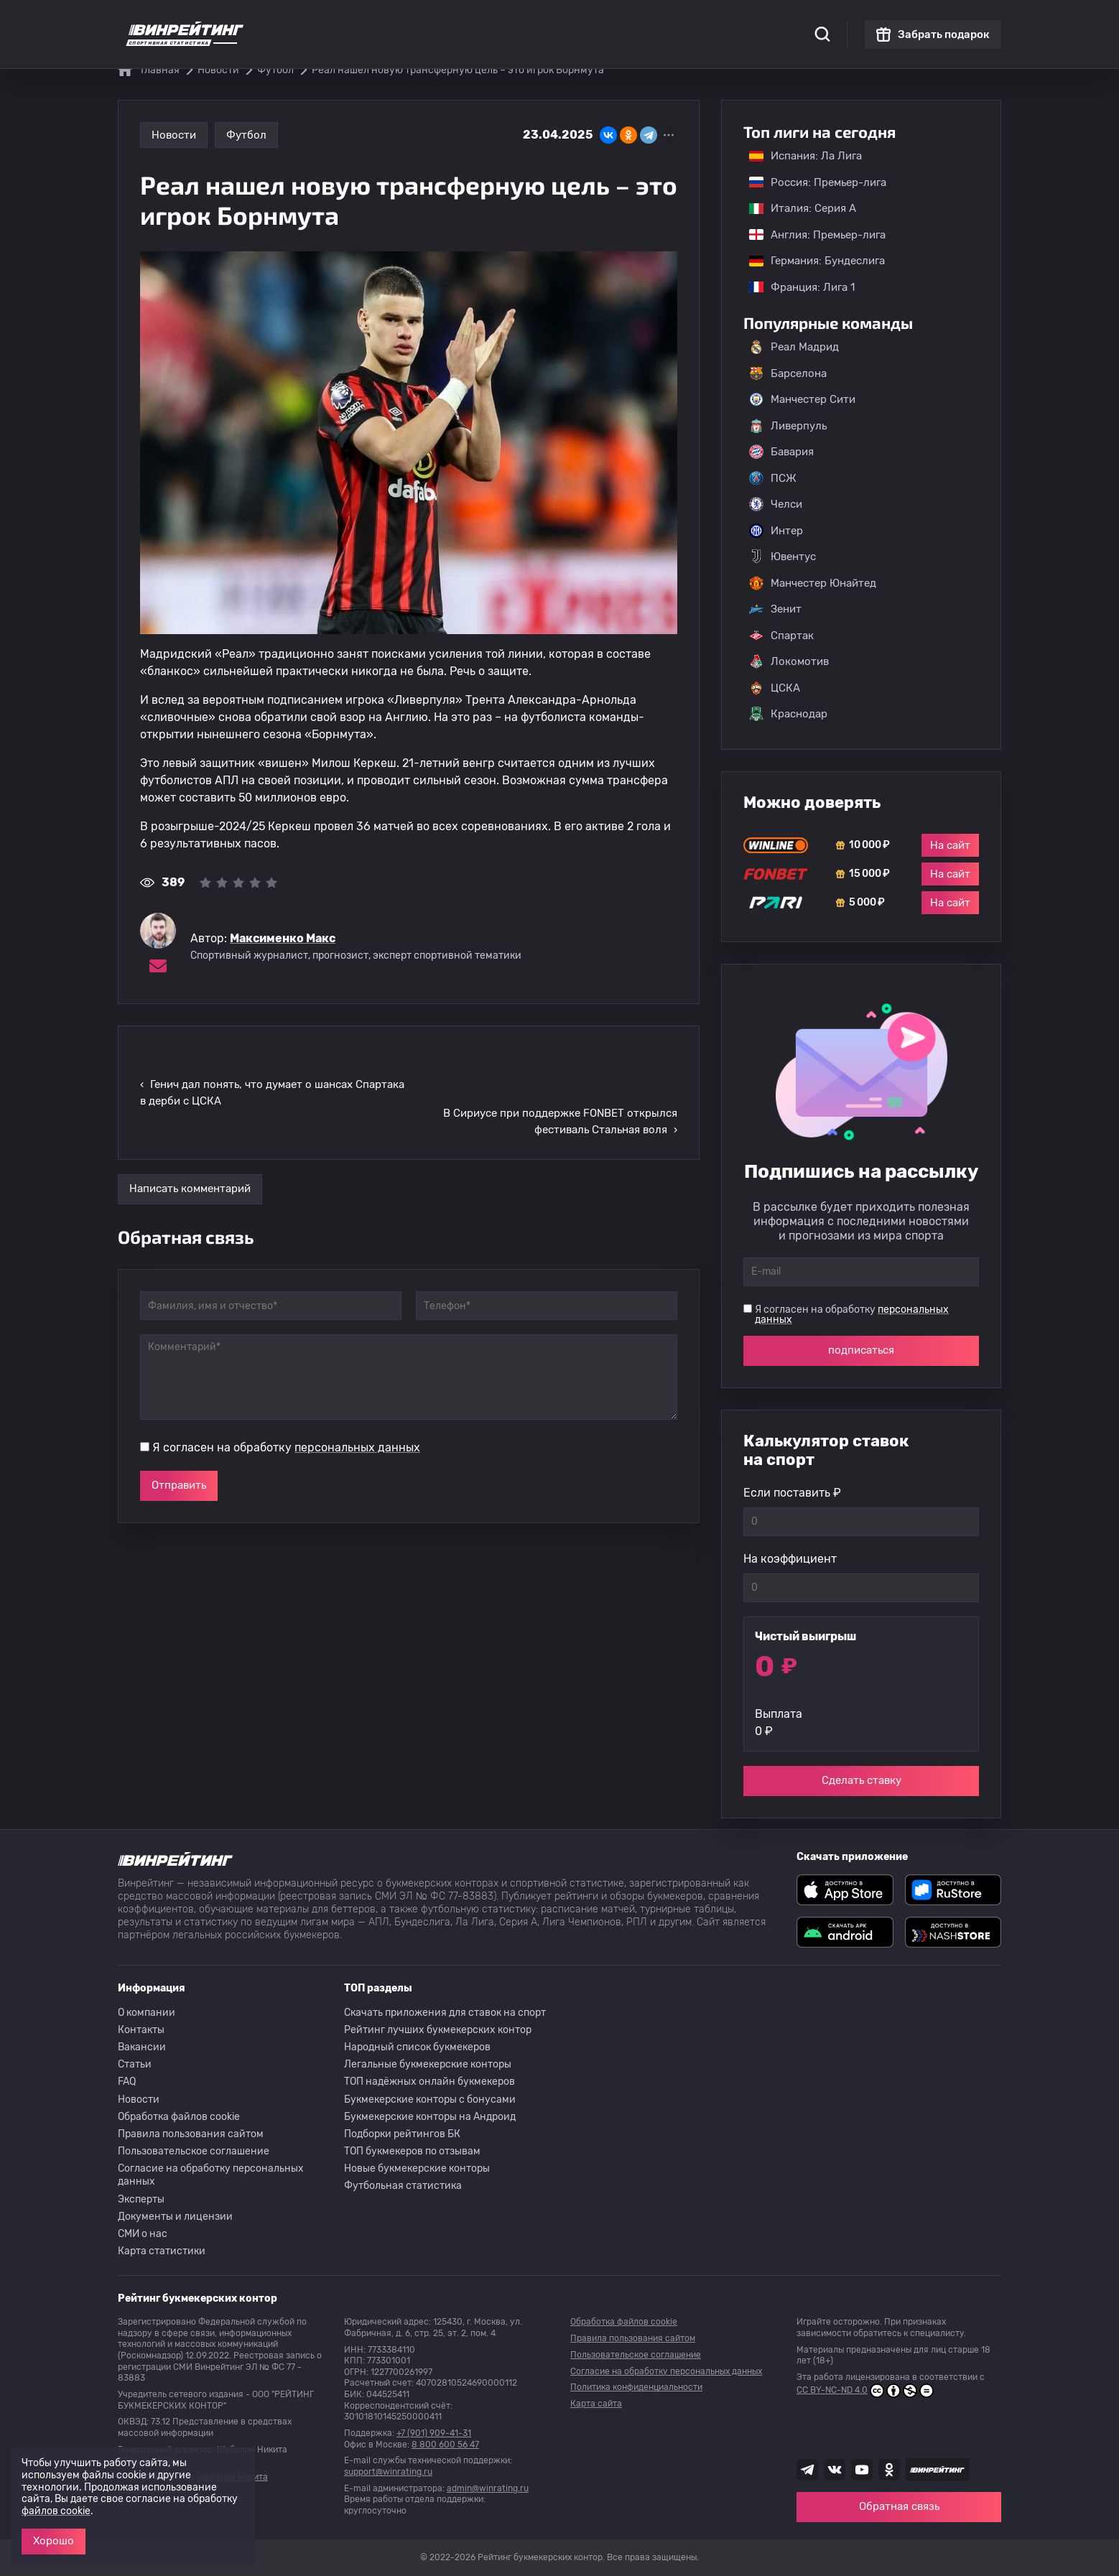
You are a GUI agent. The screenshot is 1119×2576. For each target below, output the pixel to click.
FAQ (127, 2081)
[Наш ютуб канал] (862, 2469)
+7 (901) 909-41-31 (433, 2433)
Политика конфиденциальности (636, 2387)
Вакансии (142, 2047)
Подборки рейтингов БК (402, 2134)
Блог (604, 22)
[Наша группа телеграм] (807, 2469)
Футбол (246, 135)
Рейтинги (388, 22)
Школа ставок (723, 22)
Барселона (788, 373)
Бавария (781, 452)
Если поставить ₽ (792, 1492)
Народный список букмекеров (417, 2047)
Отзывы (652, 22)
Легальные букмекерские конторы (427, 2064)
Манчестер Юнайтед (812, 583)
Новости (174, 135)
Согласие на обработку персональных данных (211, 2174)
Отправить (179, 1427)
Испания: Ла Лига (805, 155)
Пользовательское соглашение (193, 2151)
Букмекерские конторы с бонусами (430, 2099)
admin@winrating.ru (488, 2488)
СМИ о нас (142, 2234)
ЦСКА (774, 688)
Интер (776, 531)
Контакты (141, 2030)
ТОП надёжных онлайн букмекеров (429, 2081)
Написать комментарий (190, 1131)
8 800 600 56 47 (445, 2445)
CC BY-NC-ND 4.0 (865, 2391)
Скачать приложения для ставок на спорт (445, 2013)
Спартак (781, 635)
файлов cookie (56, 2511)
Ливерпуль (788, 426)
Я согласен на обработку (286, 1390)
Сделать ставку (861, 1780)
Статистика (319, 22)
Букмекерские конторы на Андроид (430, 2117)
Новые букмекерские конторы (417, 2168)
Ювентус (782, 556)
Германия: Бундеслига (809, 260)
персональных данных (357, 1390)
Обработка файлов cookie (179, 2117)
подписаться (861, 1350)
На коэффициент (790, 1559)
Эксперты (141, 2199)
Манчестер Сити (802, 399)
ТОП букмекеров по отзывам (412, 2151)
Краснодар (788, 714)
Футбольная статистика (403, 2186)
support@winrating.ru (388, 2472)
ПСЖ (773, 478)
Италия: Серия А (795, 208)
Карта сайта (596, 2404)
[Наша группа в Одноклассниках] (889, 2469)
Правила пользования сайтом (191, 2134)
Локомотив (789, 661)
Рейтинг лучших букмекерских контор (437, 2030)
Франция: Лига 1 (794, 287)
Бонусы (447, 22)
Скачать (556, 22)
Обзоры (501, 22)
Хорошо (53, 2540)
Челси (775, 504)
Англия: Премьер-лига (810, 234)
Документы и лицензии (175, 2216)
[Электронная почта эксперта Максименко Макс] (158, 966)
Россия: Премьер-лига (810, 182)
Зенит (775, 609)
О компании (146, 2013)
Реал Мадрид (794, 347)
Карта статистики (161, 2251)
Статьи (135, 2064)
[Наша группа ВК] (834, 2469)
